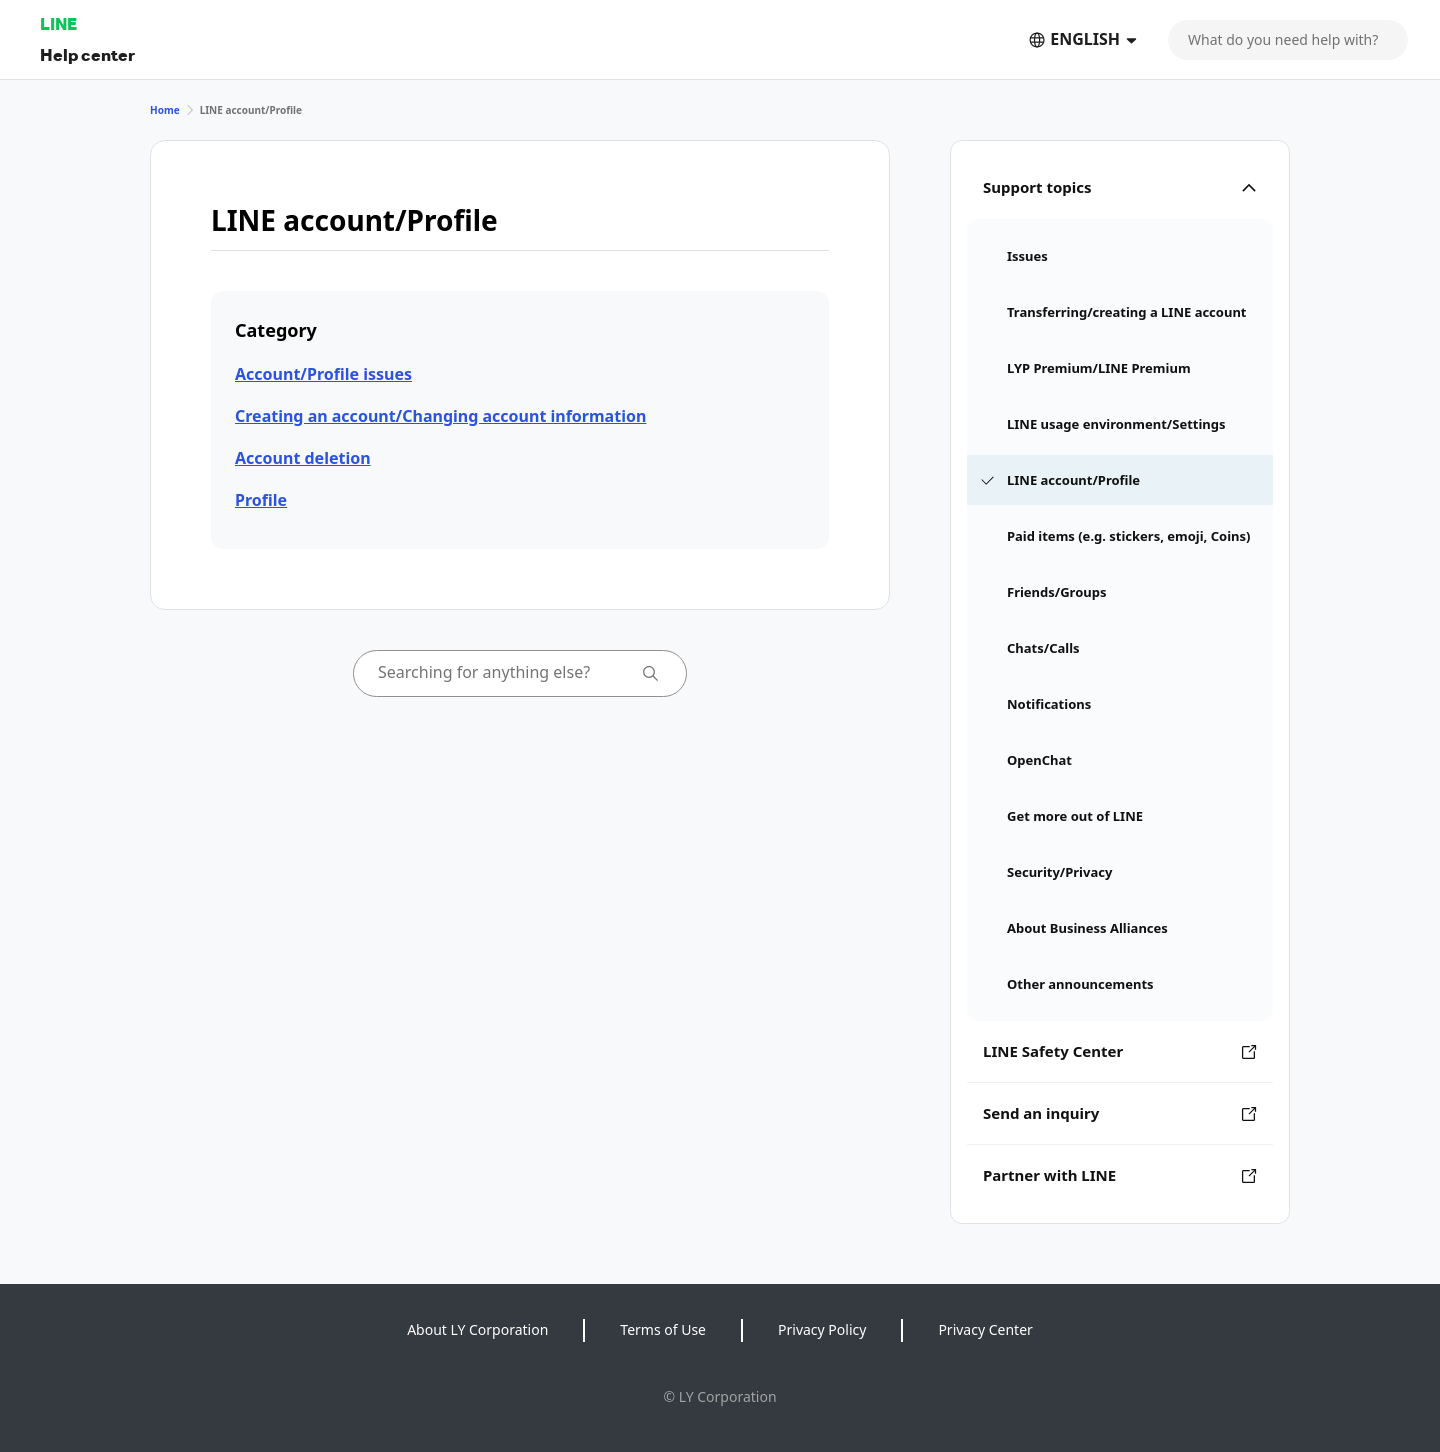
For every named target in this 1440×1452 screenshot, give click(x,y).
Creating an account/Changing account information (440, 416)
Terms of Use (663, 1329)
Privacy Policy (822, 1329)
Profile (261, 500)
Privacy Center (985, 1329)
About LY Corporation (477, 1329)
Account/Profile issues (323, 374)
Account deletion (303, 458)
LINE (58, 23)
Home (165, 110)
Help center (87, 54)
